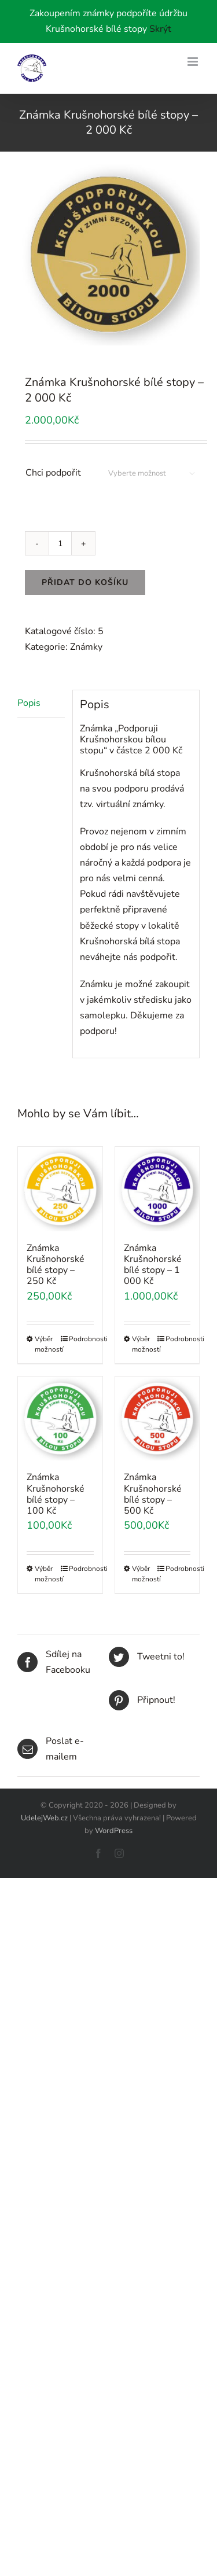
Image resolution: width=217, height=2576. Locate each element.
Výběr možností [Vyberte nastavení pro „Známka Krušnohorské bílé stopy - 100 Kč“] (47, 1574)
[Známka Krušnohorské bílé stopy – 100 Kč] (60, 1419)
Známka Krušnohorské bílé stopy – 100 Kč (55, 1494)
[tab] (41, 703)
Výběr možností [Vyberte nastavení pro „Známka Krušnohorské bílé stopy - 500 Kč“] (144, 1574)
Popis (29, 703)
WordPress (114, 1831)
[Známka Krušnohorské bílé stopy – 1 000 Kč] (157, 1189)
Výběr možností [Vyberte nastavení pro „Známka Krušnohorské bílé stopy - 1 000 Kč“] (144, 1344)
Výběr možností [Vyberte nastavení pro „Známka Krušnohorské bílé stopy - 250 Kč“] (47, 1344)
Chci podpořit (53, 472)
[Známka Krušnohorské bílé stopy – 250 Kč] (60, 1189)
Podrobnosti (81, 1339)
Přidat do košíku (85, 582)
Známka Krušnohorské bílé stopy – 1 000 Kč (153, 1265)
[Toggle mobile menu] (193, 62)
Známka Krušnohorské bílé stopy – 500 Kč (153, 1494)
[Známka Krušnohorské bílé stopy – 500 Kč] (157, 1419)
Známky (86, 647)
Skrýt (160, 29)
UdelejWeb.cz (44, 1818)
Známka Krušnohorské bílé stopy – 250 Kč (55, 1265)
